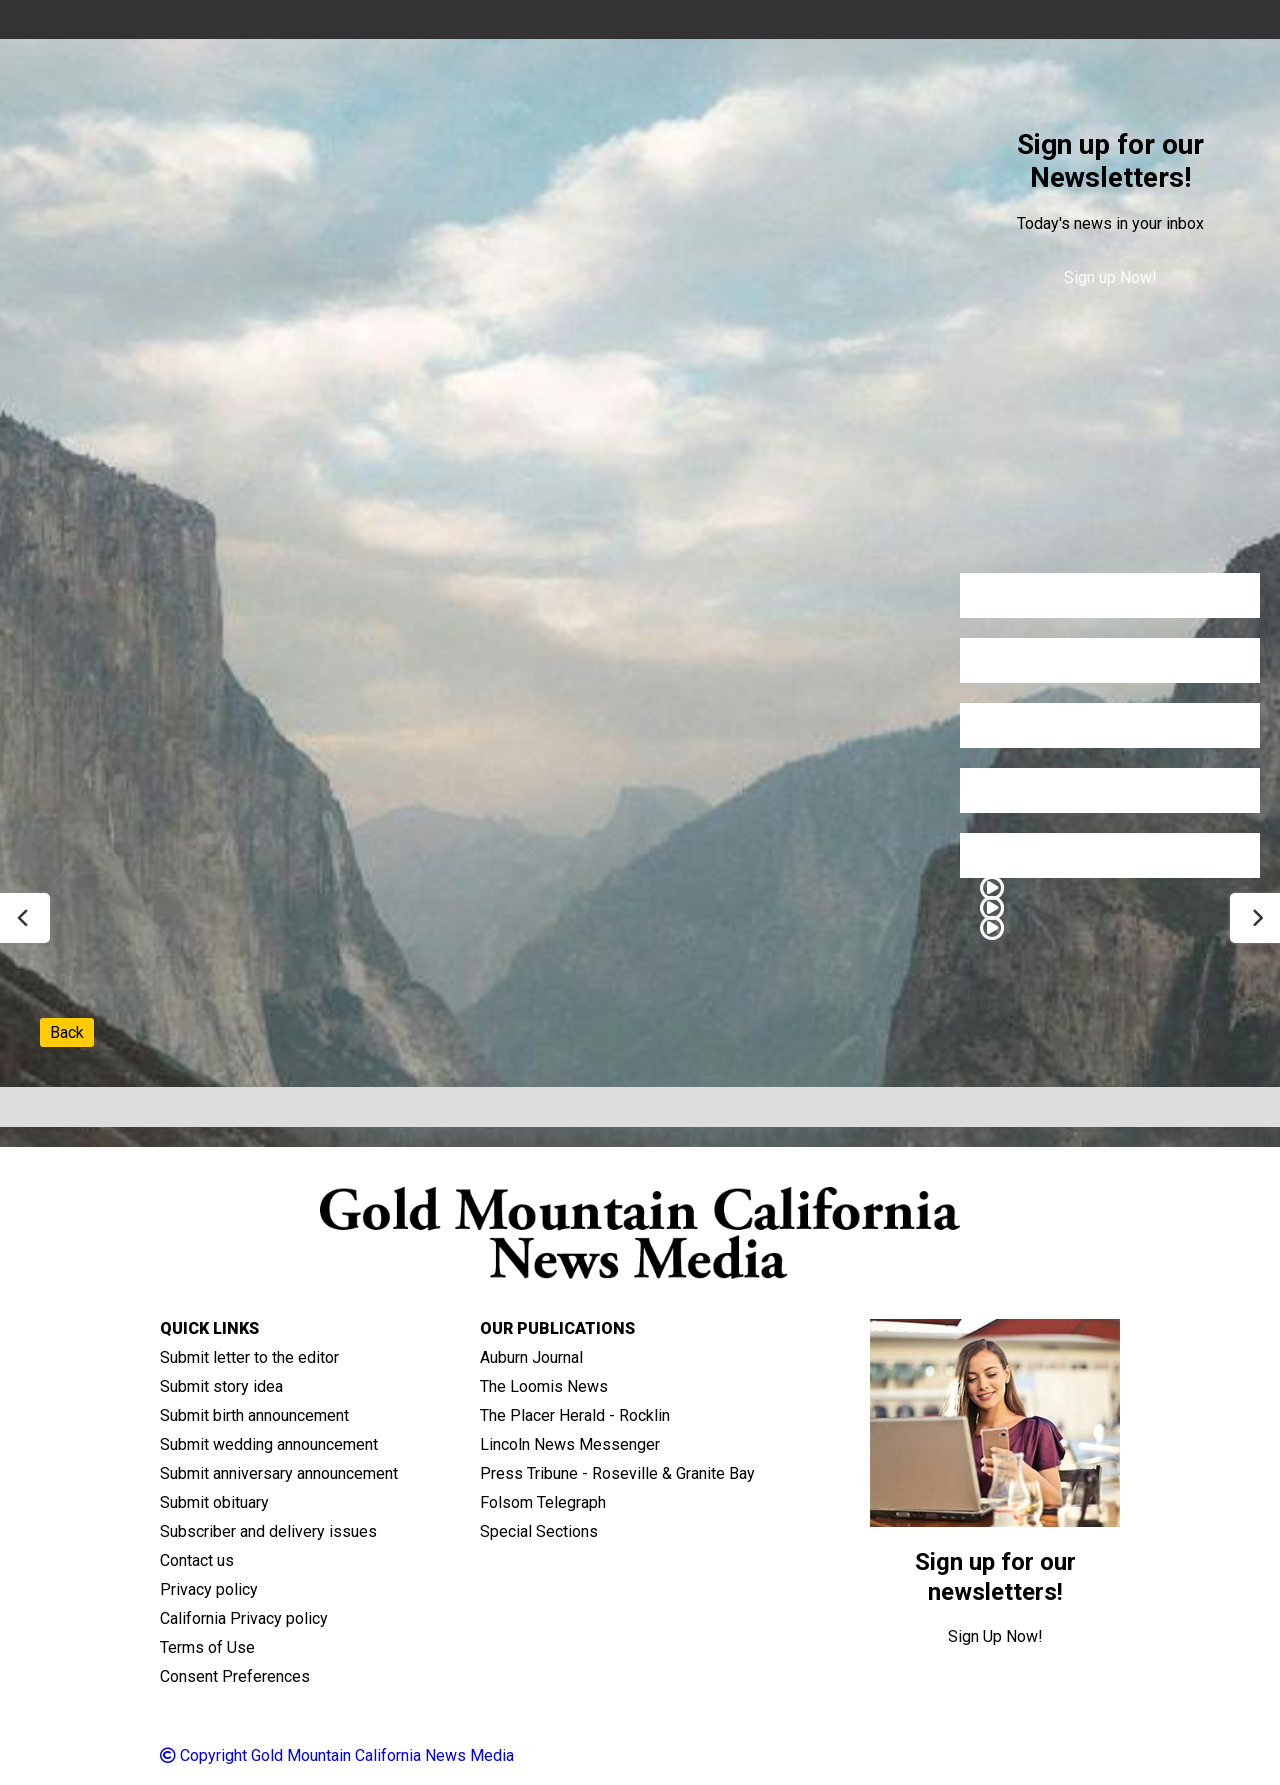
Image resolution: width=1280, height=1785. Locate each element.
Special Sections (539, 1531)
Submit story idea (221, 1386)
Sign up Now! (1110, 277)
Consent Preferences (235, 1676)
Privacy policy (209, 1589)
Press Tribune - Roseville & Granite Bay (617, 1473)
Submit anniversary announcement (279, 1473)
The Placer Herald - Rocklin (575, 1415)
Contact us (197, 1560)
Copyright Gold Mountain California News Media (337, 1755)
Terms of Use (207, 1647)
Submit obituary (214, 1502)
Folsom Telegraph (543, 1502)
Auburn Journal (531, 1357)
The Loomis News (544, 1386)
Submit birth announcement (254, 1415)
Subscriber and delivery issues (268, 1531)
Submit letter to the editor (249, 1357)
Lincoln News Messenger (570, 1444)
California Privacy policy (244, 1618)
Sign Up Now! (995, 1636)
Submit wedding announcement (269, 1444)
